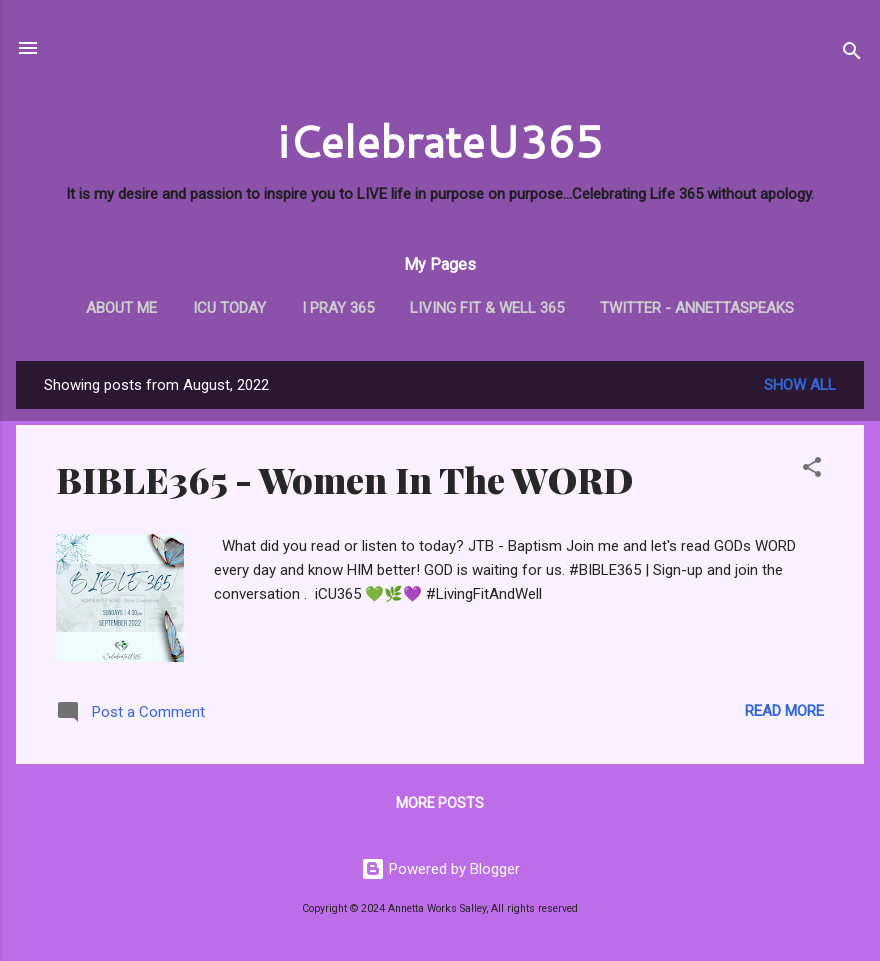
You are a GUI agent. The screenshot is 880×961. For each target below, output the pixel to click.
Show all (800, 385)
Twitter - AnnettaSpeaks (697, 308)
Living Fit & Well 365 (487, 308)
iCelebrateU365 (440, 141)
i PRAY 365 (338, 308)
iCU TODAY (229, 308)
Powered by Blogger (440, 869)
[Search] (852, 54)
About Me (121, 308)
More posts (440, 803)
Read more (784, 711)
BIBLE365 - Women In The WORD (344, 479)
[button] (812, 470)
